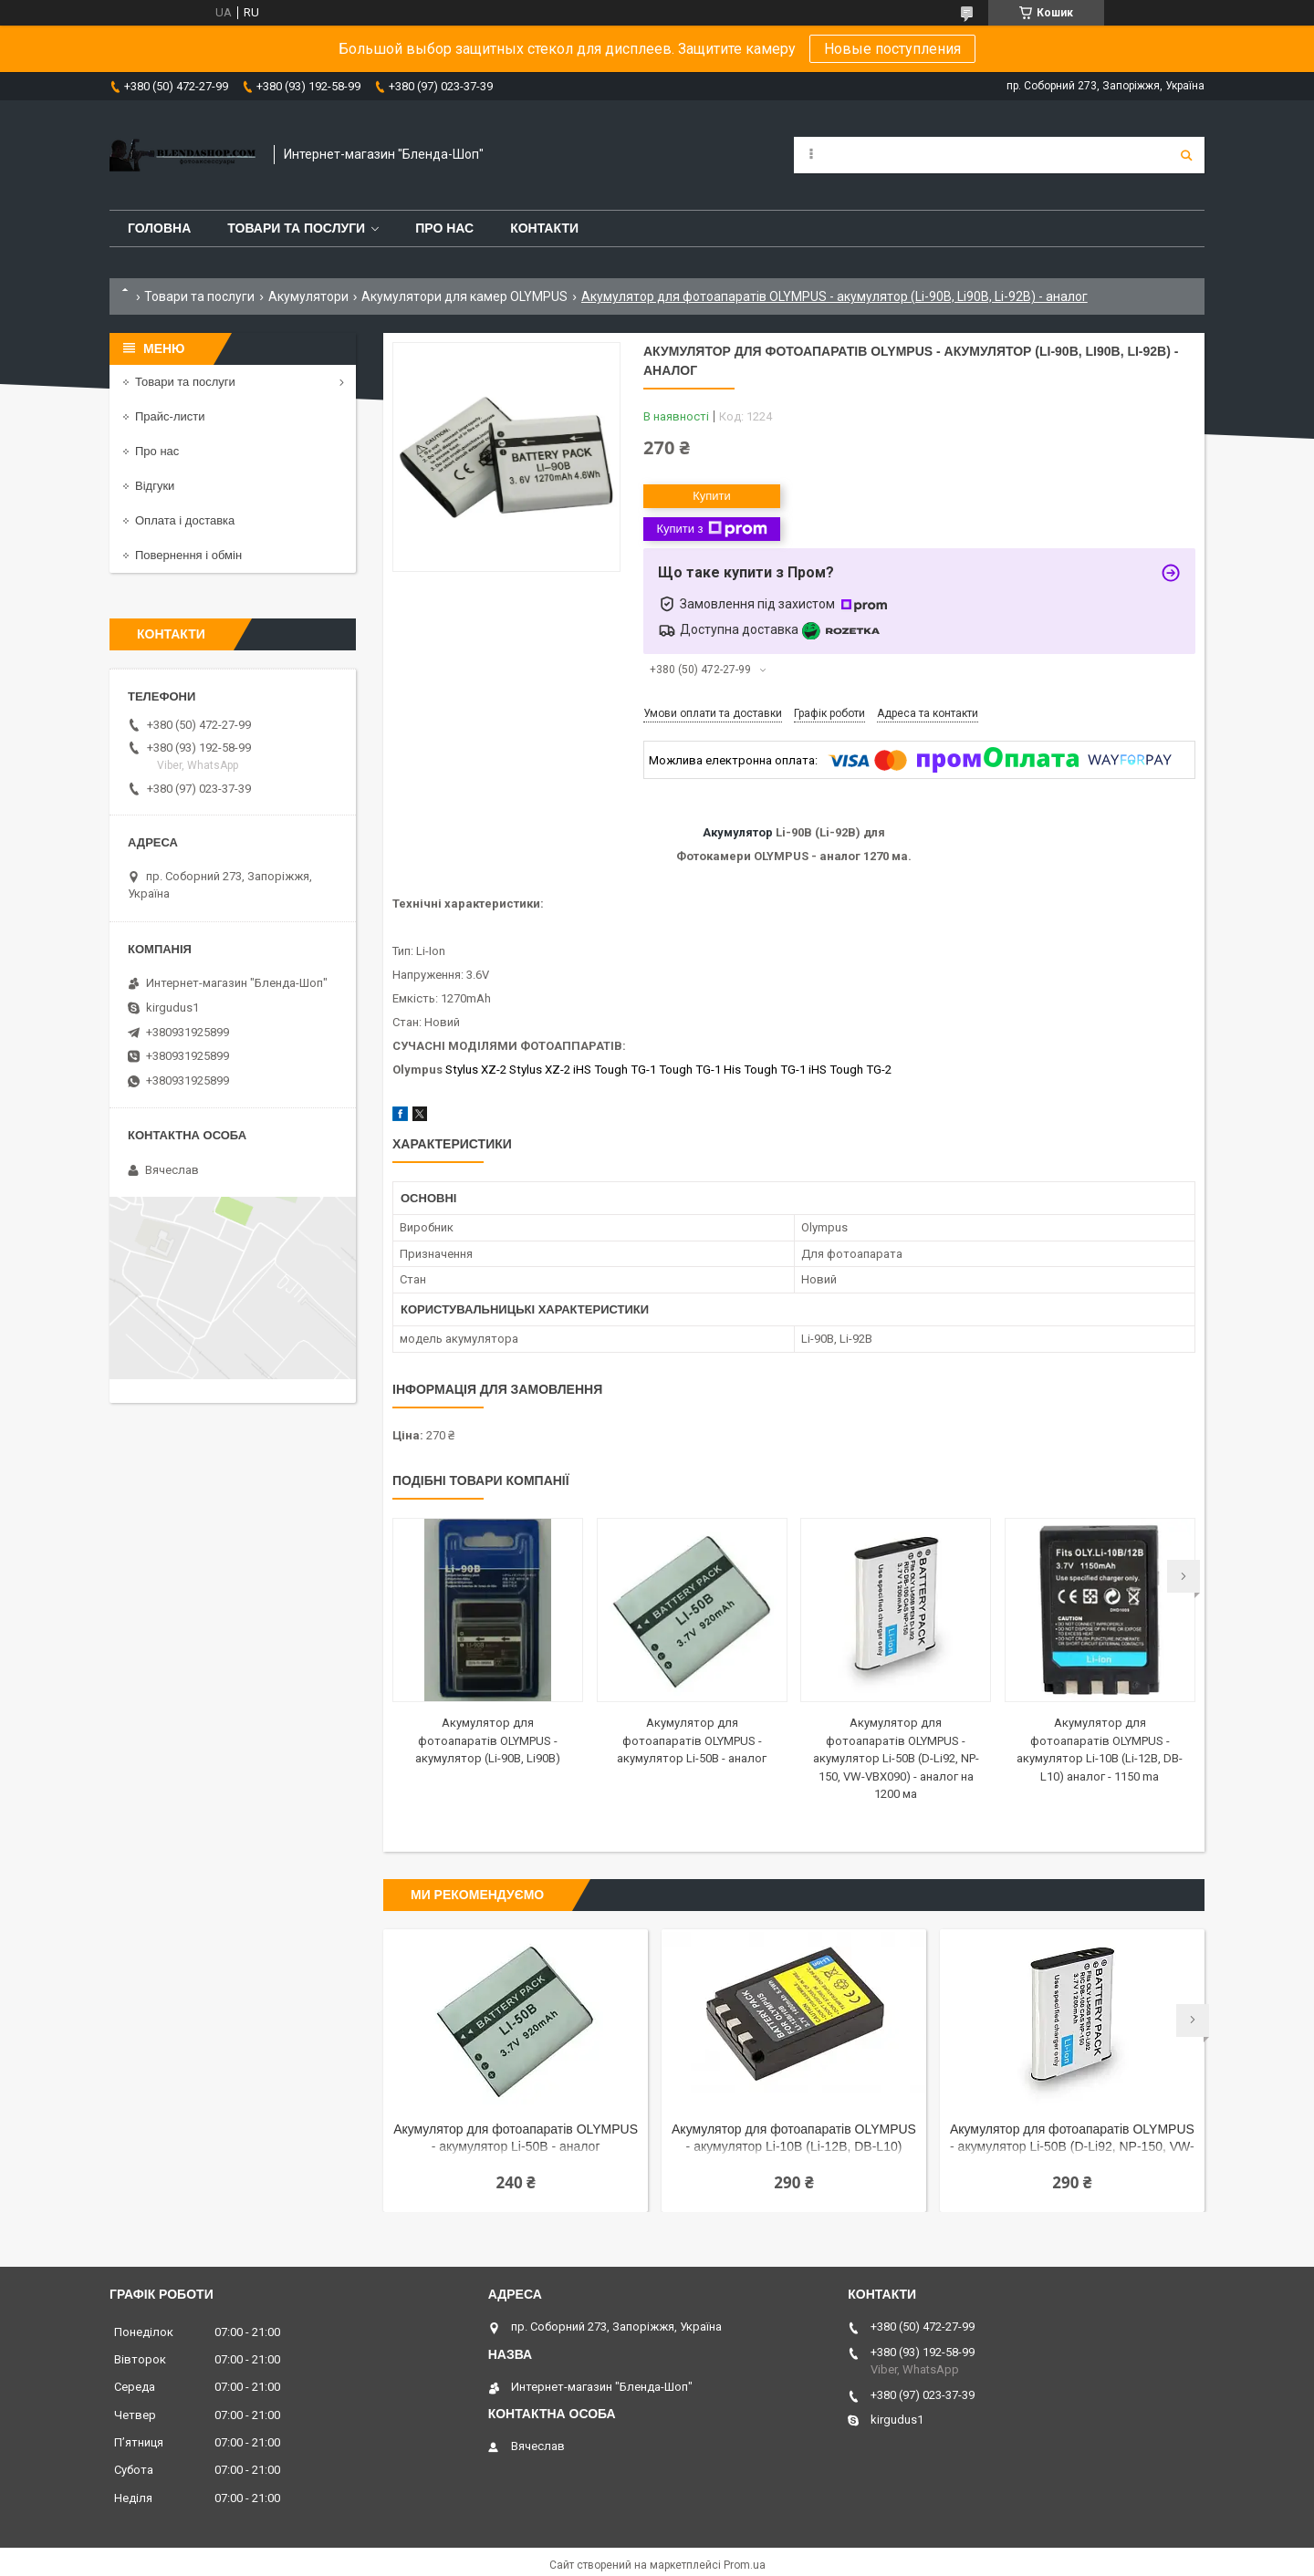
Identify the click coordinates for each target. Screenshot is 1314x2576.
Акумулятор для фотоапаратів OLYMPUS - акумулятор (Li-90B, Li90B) (487, 1740)
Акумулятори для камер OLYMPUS (464, 296)
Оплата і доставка (185, 520)
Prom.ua (745, 2565)
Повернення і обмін (188, 555)
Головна (159, 228)
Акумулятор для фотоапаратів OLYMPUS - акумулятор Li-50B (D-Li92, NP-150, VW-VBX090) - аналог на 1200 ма (896, 1758)
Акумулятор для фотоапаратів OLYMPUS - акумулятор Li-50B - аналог (691, 1740)
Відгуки (154, 486)
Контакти (544, 228)
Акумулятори (308, 296)
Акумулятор (738, 832)
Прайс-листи (169, 416)
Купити (712, 496)
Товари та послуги (296, 228)
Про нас (444, 228)
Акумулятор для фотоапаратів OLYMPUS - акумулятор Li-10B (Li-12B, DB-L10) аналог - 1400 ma (794, 2139)
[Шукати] (1186, 155)
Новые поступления (892, 48)
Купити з (711, 529)
